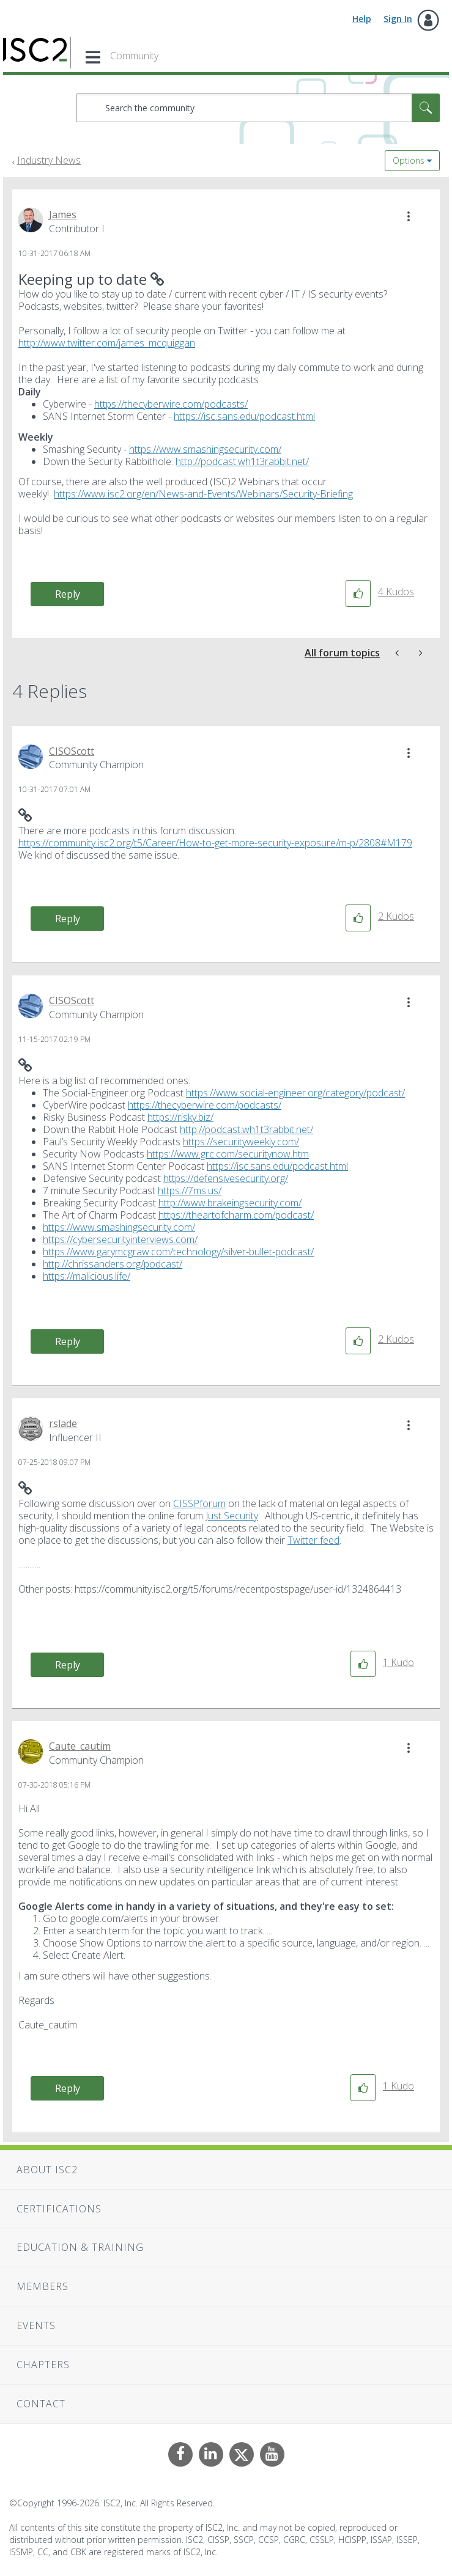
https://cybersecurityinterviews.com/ (120, 1239)
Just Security (232, 1515)
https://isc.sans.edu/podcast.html (244, 416)
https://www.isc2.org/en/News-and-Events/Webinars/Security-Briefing (203, 494)
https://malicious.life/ (86, 1276)
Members (43, 2286)
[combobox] (258, 108)
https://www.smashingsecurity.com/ (205, 449)
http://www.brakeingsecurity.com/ (230, 1202)
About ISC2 (47, 2169)
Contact (41, 2403)
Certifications (59, 2208)
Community (134, 55)
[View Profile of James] (62, 214)
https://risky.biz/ (180, 1117)
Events (36, 2325)
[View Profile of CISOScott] (71, 751)
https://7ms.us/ (189, 1190)
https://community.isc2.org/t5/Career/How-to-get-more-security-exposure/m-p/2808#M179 (215, 842)
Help (361, 18)
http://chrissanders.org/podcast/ (112, 1264)
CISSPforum (199, 1503)
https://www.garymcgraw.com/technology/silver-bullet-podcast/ (178, 1251)
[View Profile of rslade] (63, 1423)
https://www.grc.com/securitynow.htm (228, 1154)
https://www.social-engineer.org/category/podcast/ (295, 1092)
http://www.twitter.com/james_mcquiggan (106, 343)
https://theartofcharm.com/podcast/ (236, 1215)
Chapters (43, 2364)
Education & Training (80, 2247)
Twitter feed (313, 1540)
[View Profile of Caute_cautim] (80, 1746)
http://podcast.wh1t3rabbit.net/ (242, 461)
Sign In (397, 18)
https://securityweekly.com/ (241, 1141)
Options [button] (408, 160)
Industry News (49, 160)
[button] (408, 216)
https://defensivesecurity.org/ (225, 1178)
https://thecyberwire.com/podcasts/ (171, 404)
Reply (67, 594)
